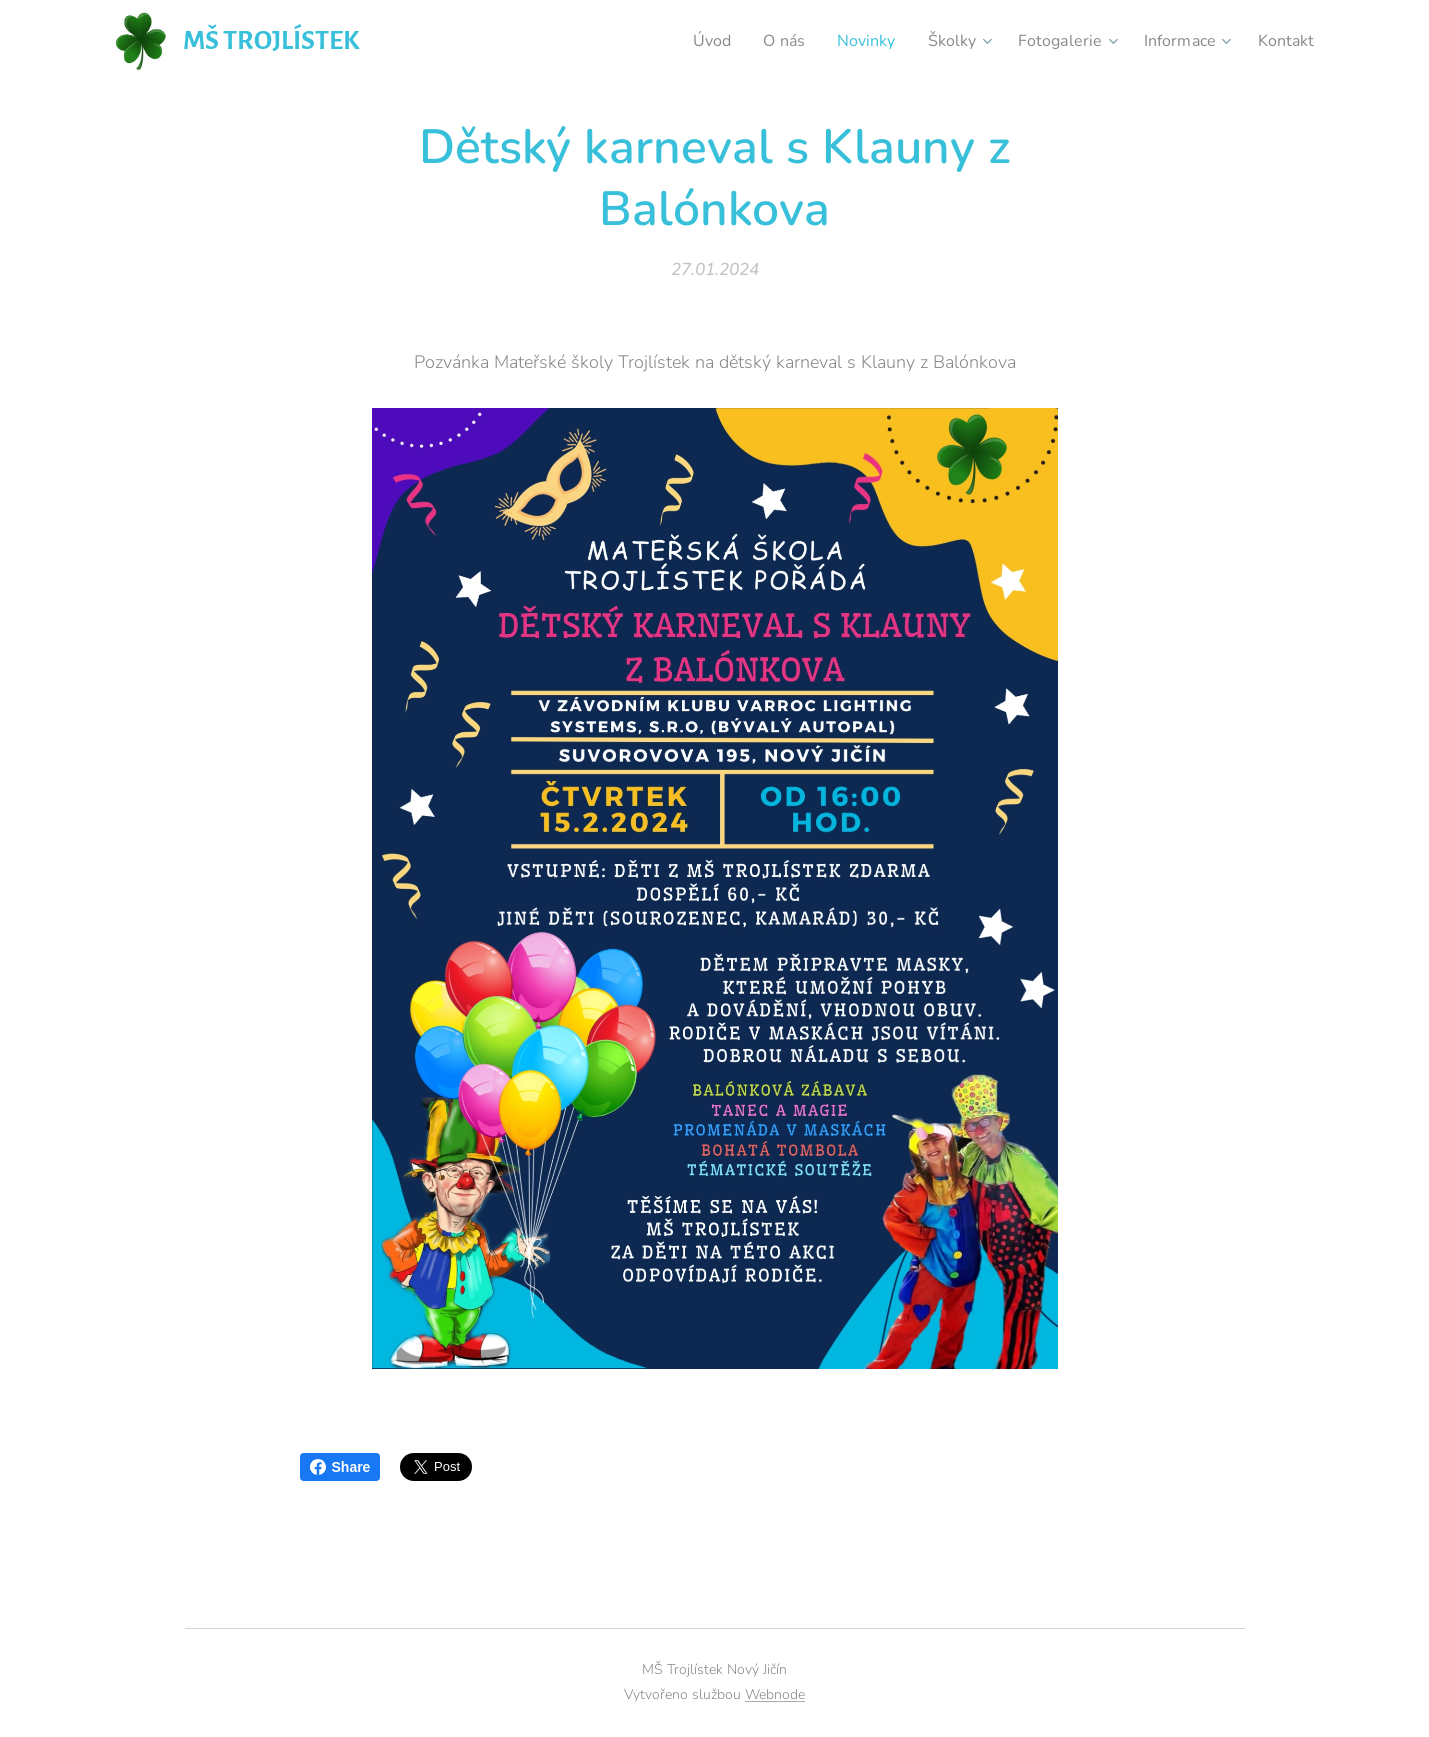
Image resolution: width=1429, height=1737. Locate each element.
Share (340, 1467)
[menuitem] (684, 41)
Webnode (775, 1694)
